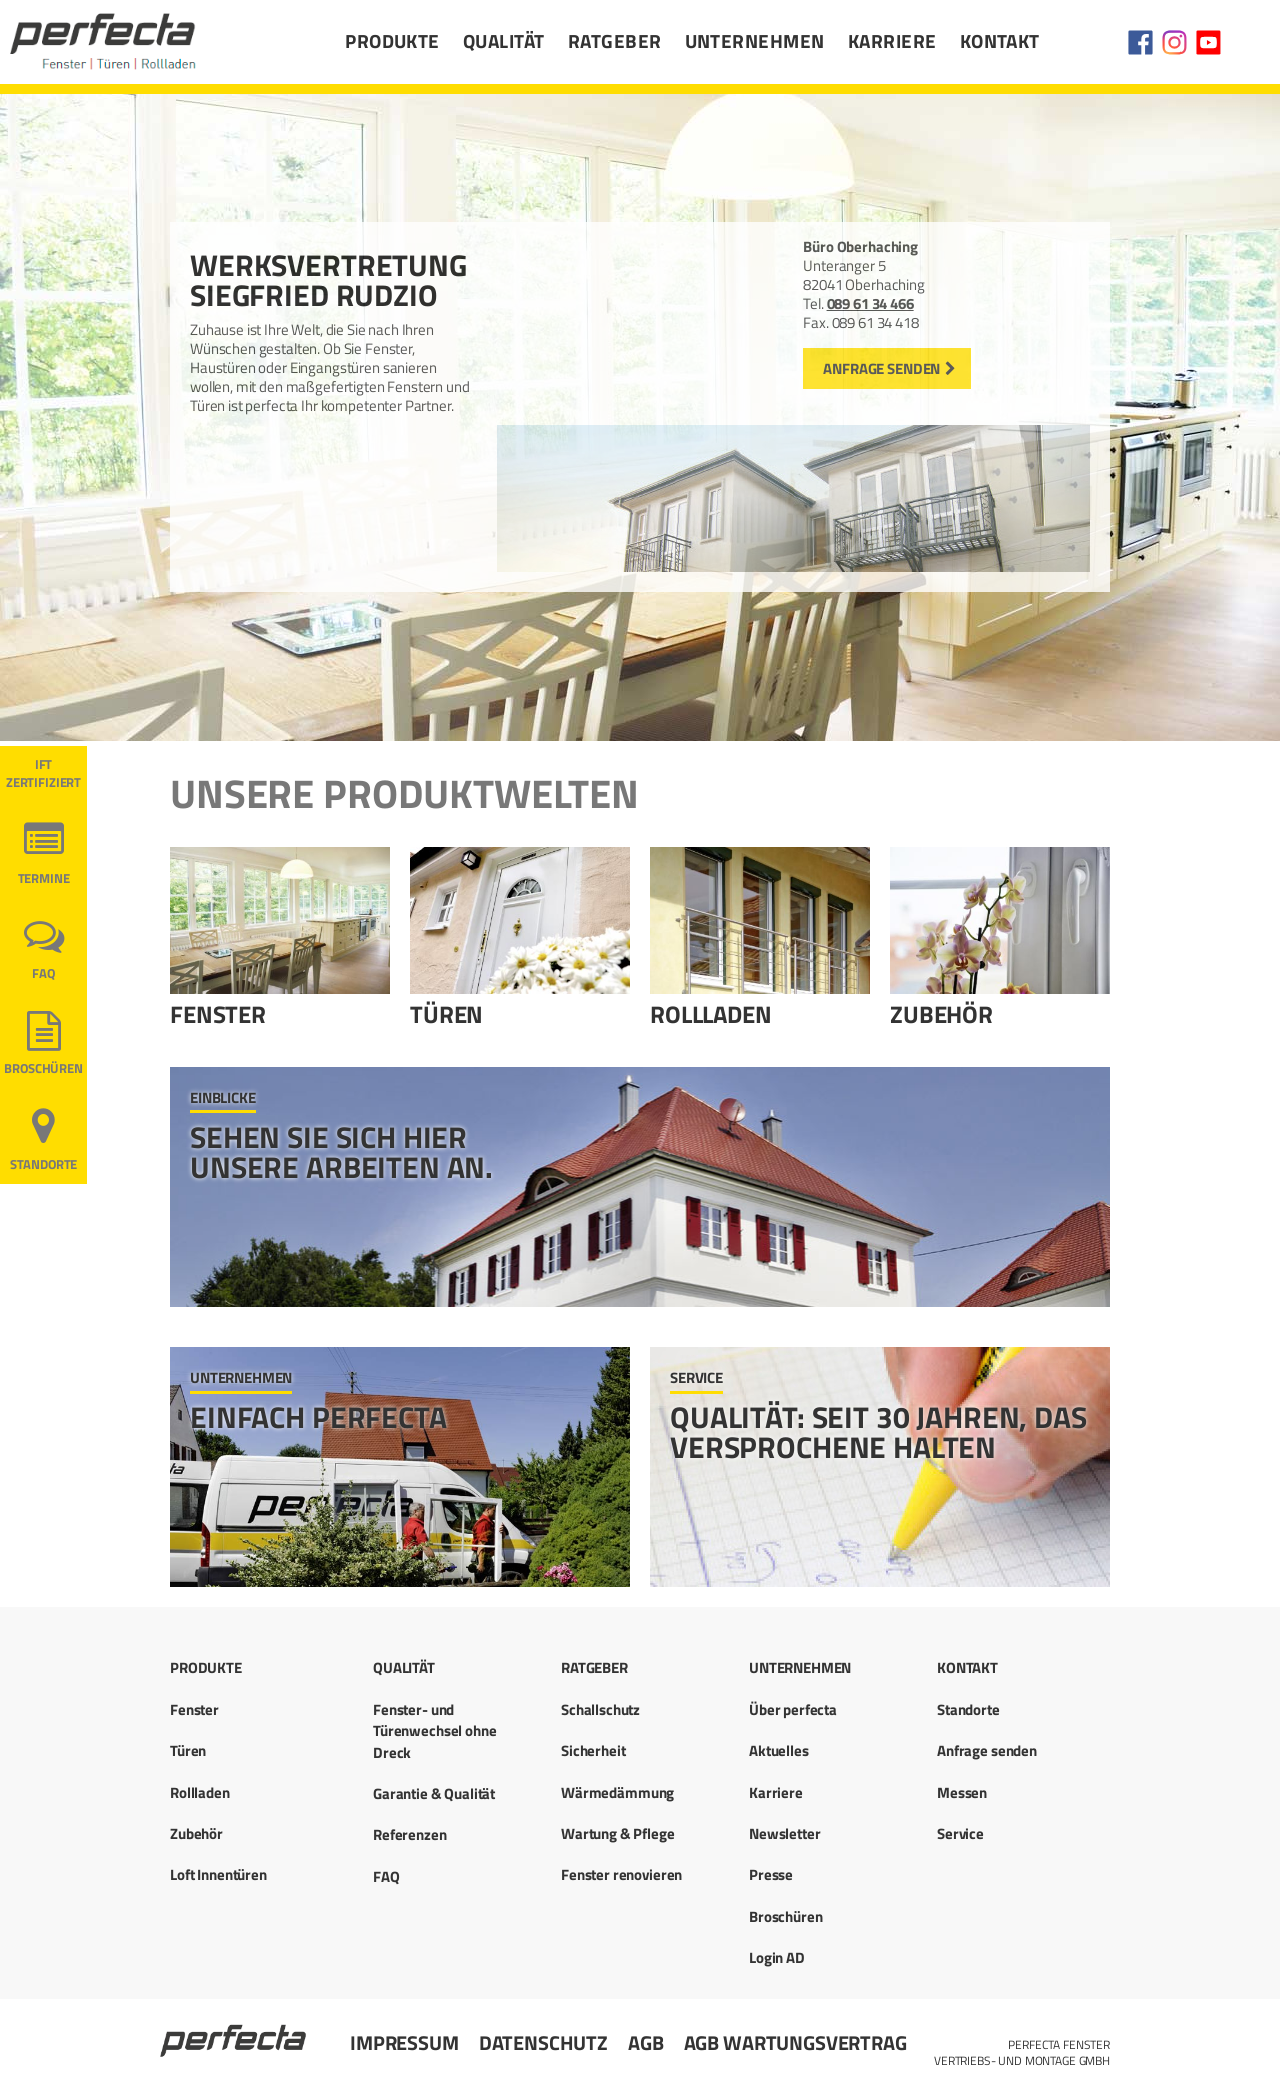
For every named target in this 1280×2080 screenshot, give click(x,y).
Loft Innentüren (218, 1874)
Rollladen (711, 1014)
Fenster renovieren (621, 1874)
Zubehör (941, 1014)
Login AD (777, 1957)
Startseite (235, 2032)
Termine (44, 878)
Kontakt (1000, 40)
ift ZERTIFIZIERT (43, 773)
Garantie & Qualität (434, 1793)
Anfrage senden (881, 368)
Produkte (392, 40)
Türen (446, 1014)
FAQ (43, 973)
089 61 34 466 (870, 303)
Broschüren (43, 1068)
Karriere (892, 40)
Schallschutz (600, 1709)
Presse (771, 1874)
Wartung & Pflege (618, 1833)
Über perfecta (793, 1709)
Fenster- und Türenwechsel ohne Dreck (434, 1731)
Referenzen (410, 1834)
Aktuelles (779, 1750)
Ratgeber (615, 40)
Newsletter (785, 1833)
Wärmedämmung (617, 1792)
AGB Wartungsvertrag (795, 2042)
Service (960, 1833)
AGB (646, 2042)
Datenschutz (543, 2042)
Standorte (44, 1164)
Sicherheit (593, 1750)
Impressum (404, 2042)
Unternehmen (755, 40)
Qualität (504, 40)
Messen (962, 1792)
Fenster (218, 1014)
